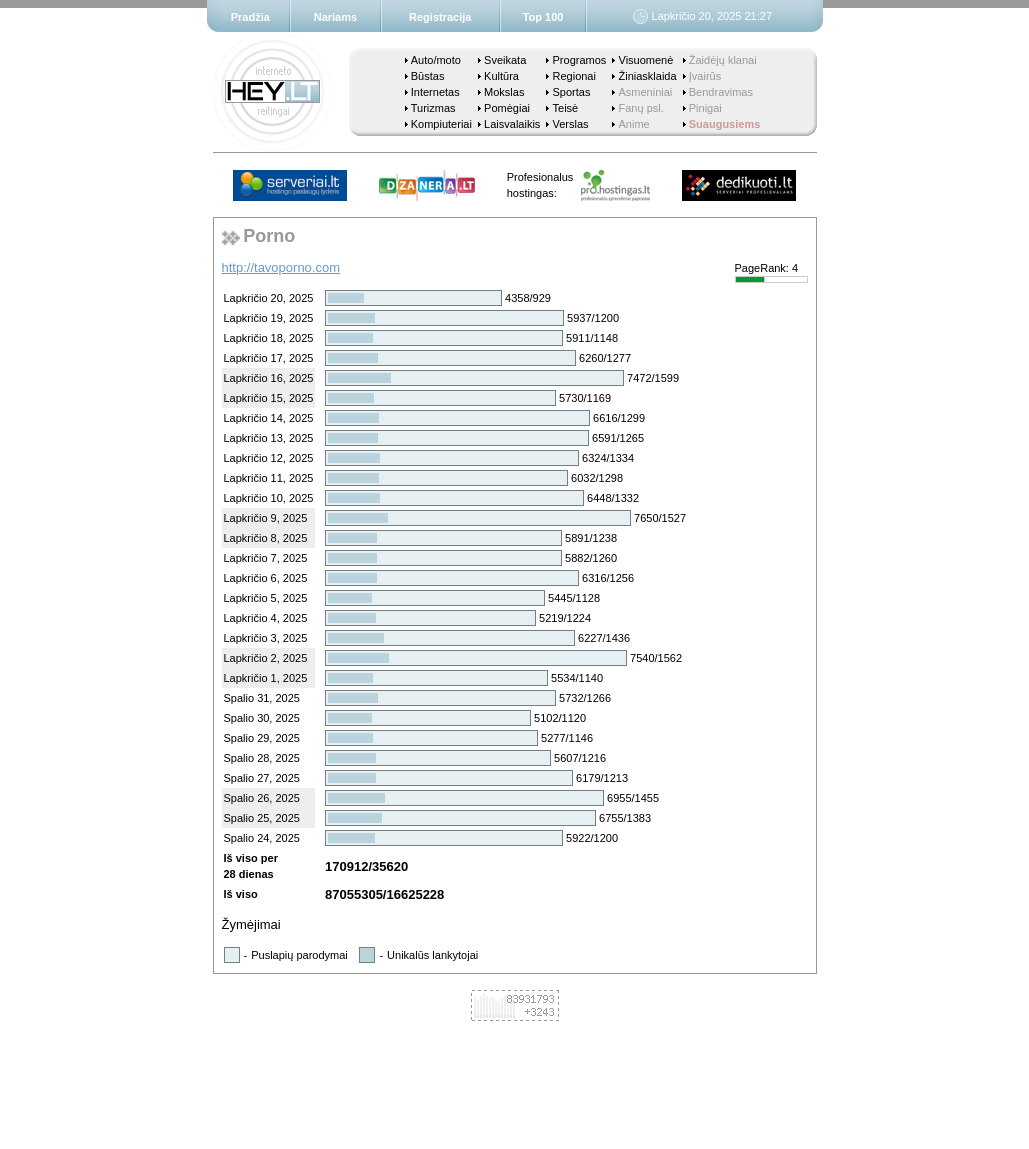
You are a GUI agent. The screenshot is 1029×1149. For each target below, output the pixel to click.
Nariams (335, 17)
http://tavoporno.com (281, 267)
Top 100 (543, 17)
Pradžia (250, 17)
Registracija (440, 17)
